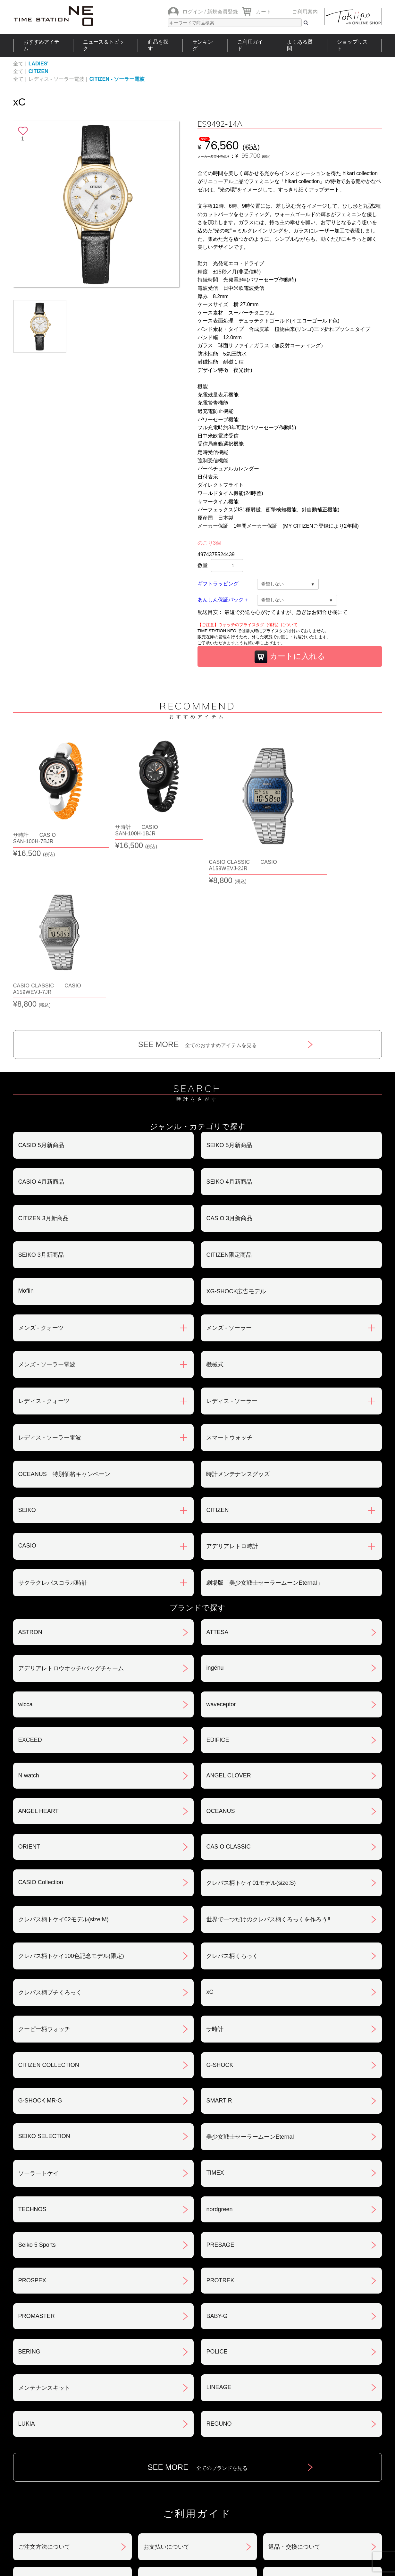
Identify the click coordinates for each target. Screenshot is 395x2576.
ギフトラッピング (218, 583)
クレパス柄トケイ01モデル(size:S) (251, 1725)
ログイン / (194, 11)
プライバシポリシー (294, 2422)
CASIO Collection (40, 1724)
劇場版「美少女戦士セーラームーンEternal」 (264, 1425)
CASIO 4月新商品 (41, 1024)
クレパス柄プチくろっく (50, 1835)
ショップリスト (352, 45)
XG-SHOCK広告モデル (236, 1133)
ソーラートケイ (38, 2015)
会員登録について (41, 2422)
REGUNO (218, 2266)
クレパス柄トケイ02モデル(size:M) (63, 1761)
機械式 (214, 1207)
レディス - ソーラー (231, 1243)
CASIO (27, 1388)
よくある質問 (300, 45)
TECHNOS (32, 2051)
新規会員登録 (222, 11)
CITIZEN (38, 71)
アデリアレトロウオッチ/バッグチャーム (71, 1510)
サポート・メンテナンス (50, 2456)
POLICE (216, 2194)
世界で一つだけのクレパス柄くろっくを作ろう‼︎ (268, 1761)
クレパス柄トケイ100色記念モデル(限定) (71, 1798)
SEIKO (27, 1352)
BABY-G (216, 2158)
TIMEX (215, 2015)
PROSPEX (32, 2122)
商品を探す (158, 45)
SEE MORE (197, 886)
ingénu (214, 1510)
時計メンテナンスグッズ (238, 1316)
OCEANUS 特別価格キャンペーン (64, 1316)
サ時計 (214, 1871)
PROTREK (220, 2122)
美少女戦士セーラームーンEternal (250, 1979)
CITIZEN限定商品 (229, 1097)
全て (18, 63)
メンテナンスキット (44, 2230)
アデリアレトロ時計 (232, 1388)
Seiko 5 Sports (37, 2087)
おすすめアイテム (41, 45)
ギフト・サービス (166, 2456)
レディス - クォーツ (44, 1243)
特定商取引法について (172, 2422)
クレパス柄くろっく (232, 1798)
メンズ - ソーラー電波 (46, 1207)
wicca (25, 1546)
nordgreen (219, 2051)
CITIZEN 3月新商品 (43, 1060)
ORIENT (29, 1689)
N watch (28, 1618)
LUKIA (26, 2266)
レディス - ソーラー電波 (56, 79)
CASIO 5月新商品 (41, 987)
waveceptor (221, 1546)
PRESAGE (220, 2087)
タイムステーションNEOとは (340, 2498)
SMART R (219, 1943)
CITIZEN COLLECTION (48, 1907)
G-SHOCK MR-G (40, 1943)
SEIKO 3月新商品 (41, 1097)
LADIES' (38, 63)
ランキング (202, 45)
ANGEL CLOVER (228, 1618)
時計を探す (195, 2498)
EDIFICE (217, 1582)
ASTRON (30, 1474)
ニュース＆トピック (103, 45)
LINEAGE (218, 2229)
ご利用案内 (305, 11)
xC (209, 1834)
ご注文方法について (44, 2389)
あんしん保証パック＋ (223, 599)
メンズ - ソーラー (229, 1170)
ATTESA (217, 1474)
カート (263, 11)
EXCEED (30, 1582)
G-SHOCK (219, 1907)
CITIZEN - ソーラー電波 (117, 79)
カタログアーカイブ (294, 2456)
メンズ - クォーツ (41, 1170)
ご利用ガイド (250, 45)
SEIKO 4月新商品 (229, 1024)
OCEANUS (220, 1653)
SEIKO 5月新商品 (229, 987)
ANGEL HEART (38, 1653)
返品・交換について (294, 2389)
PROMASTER (36, 2158)
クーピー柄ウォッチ (44, 1871)
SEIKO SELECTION (44, 1978)
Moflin (26, 1133)
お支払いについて (166, 2389)
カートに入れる (290, 656)
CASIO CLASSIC (228, 1689)
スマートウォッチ (229, 1280)
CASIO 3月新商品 (229, 1060)
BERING (29, 2194)
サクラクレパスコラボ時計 (53, 1425)
